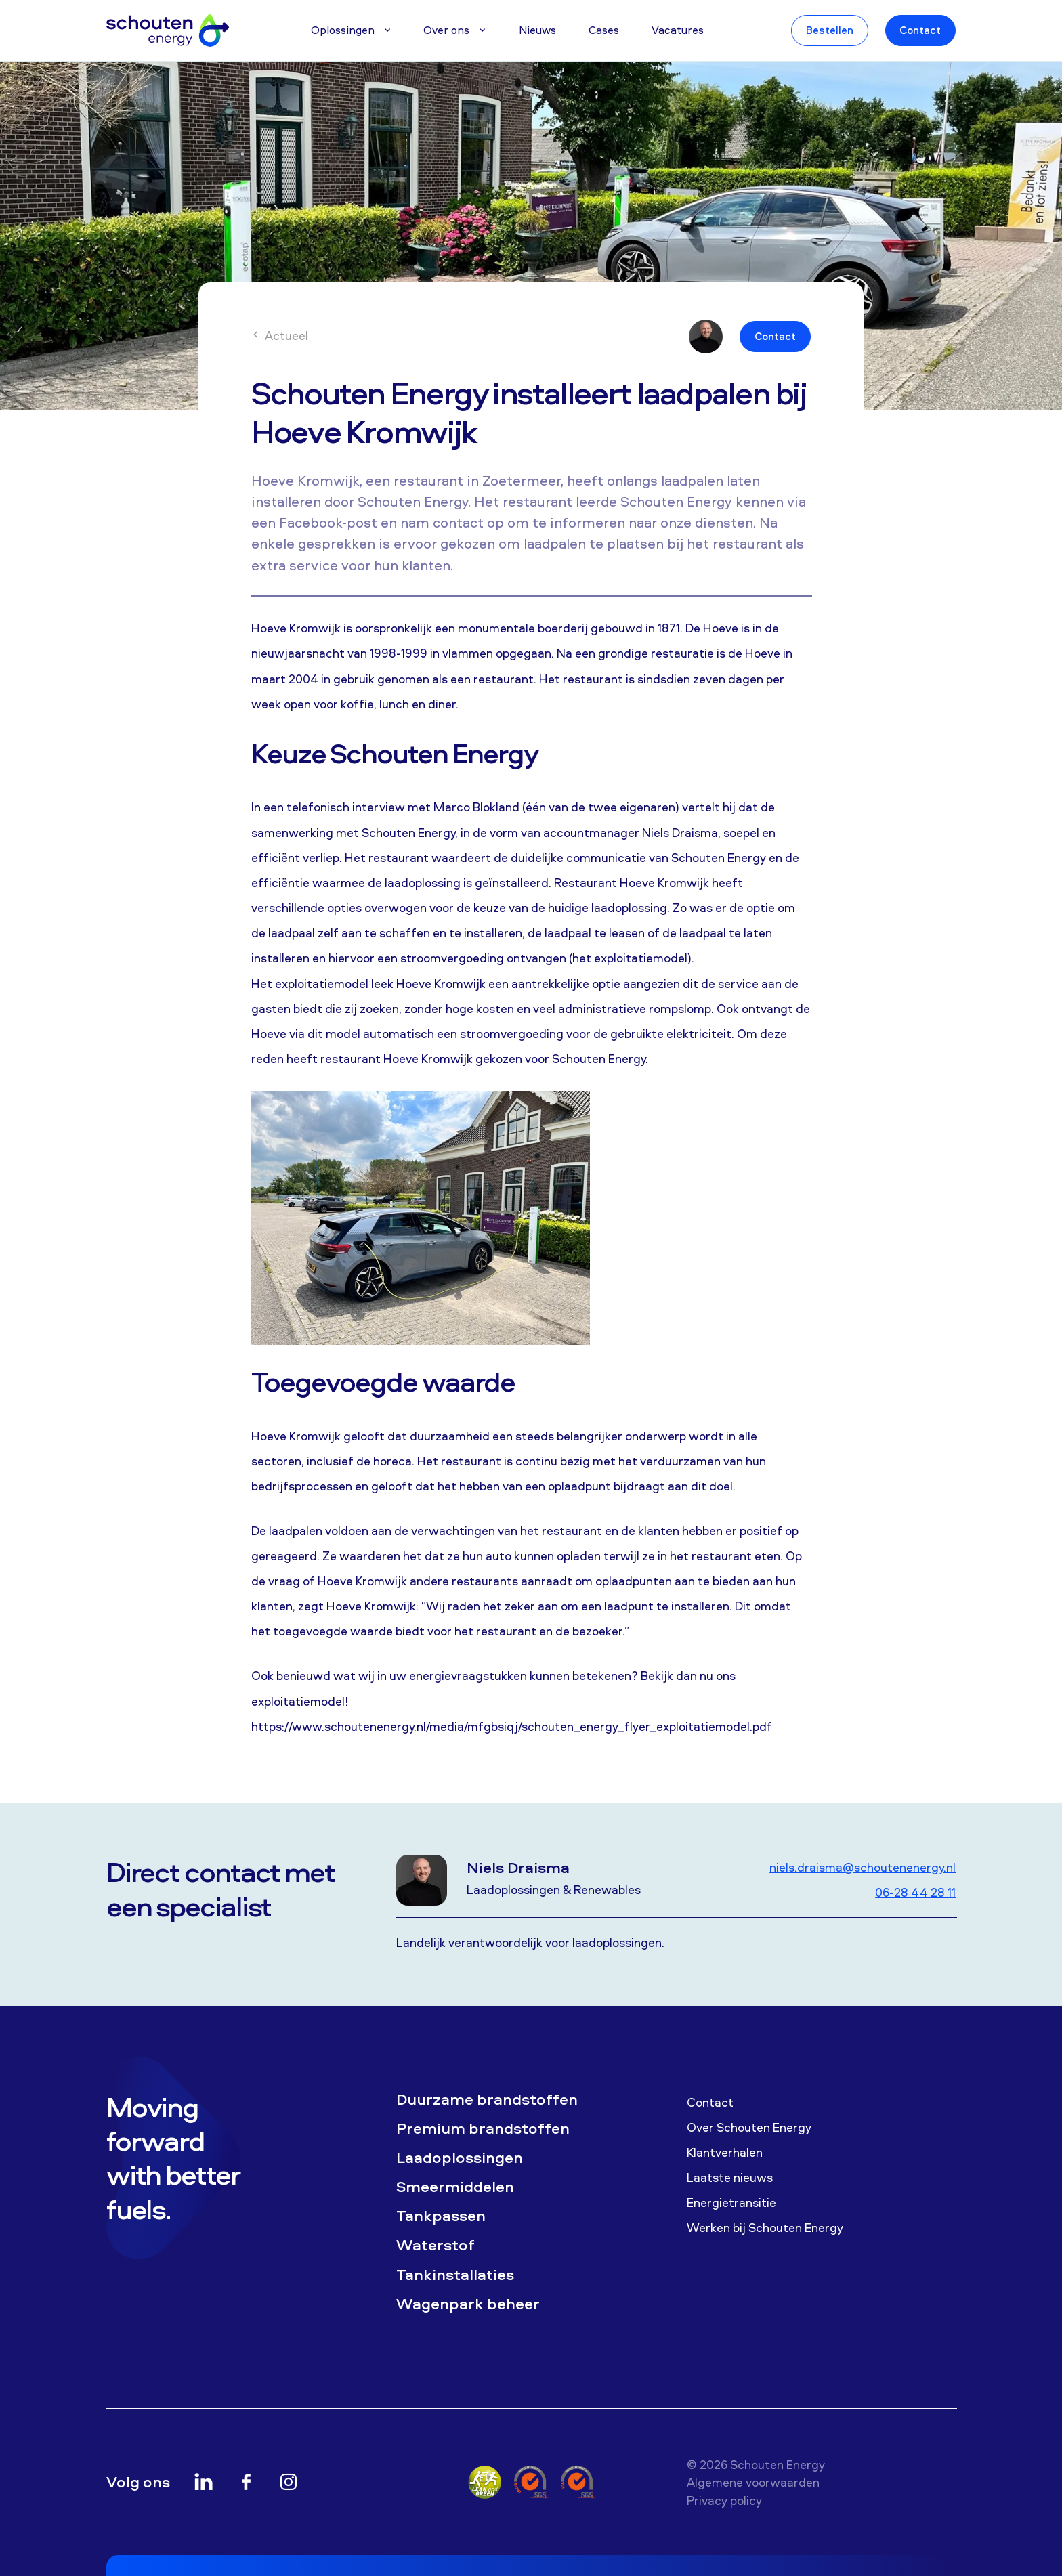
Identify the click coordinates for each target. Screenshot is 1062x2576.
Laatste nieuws (730, 2177)
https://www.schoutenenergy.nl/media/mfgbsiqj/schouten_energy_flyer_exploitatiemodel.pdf (511, 1726)
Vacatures (678, 29)
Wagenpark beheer (468, 2303)
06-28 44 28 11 (915, 1892)
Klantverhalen (725, 2152)
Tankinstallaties (455, 2274)
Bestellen (829, 30)
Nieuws (537, 29)
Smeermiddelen (455, 2186)
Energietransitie (731, 2202)
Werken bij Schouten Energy (765, 2227)
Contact (920, 30)
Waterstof (435, 2244)
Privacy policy (724, 2500)
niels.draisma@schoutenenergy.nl (862, 1867)
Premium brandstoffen (483, 2128)
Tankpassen (441, 2215)
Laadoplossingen (459, 2157)
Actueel (279, 335)
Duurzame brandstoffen (487, 2099)
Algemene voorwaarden (753, 2482)
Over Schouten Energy (749, 2127)
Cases (604, 29)
